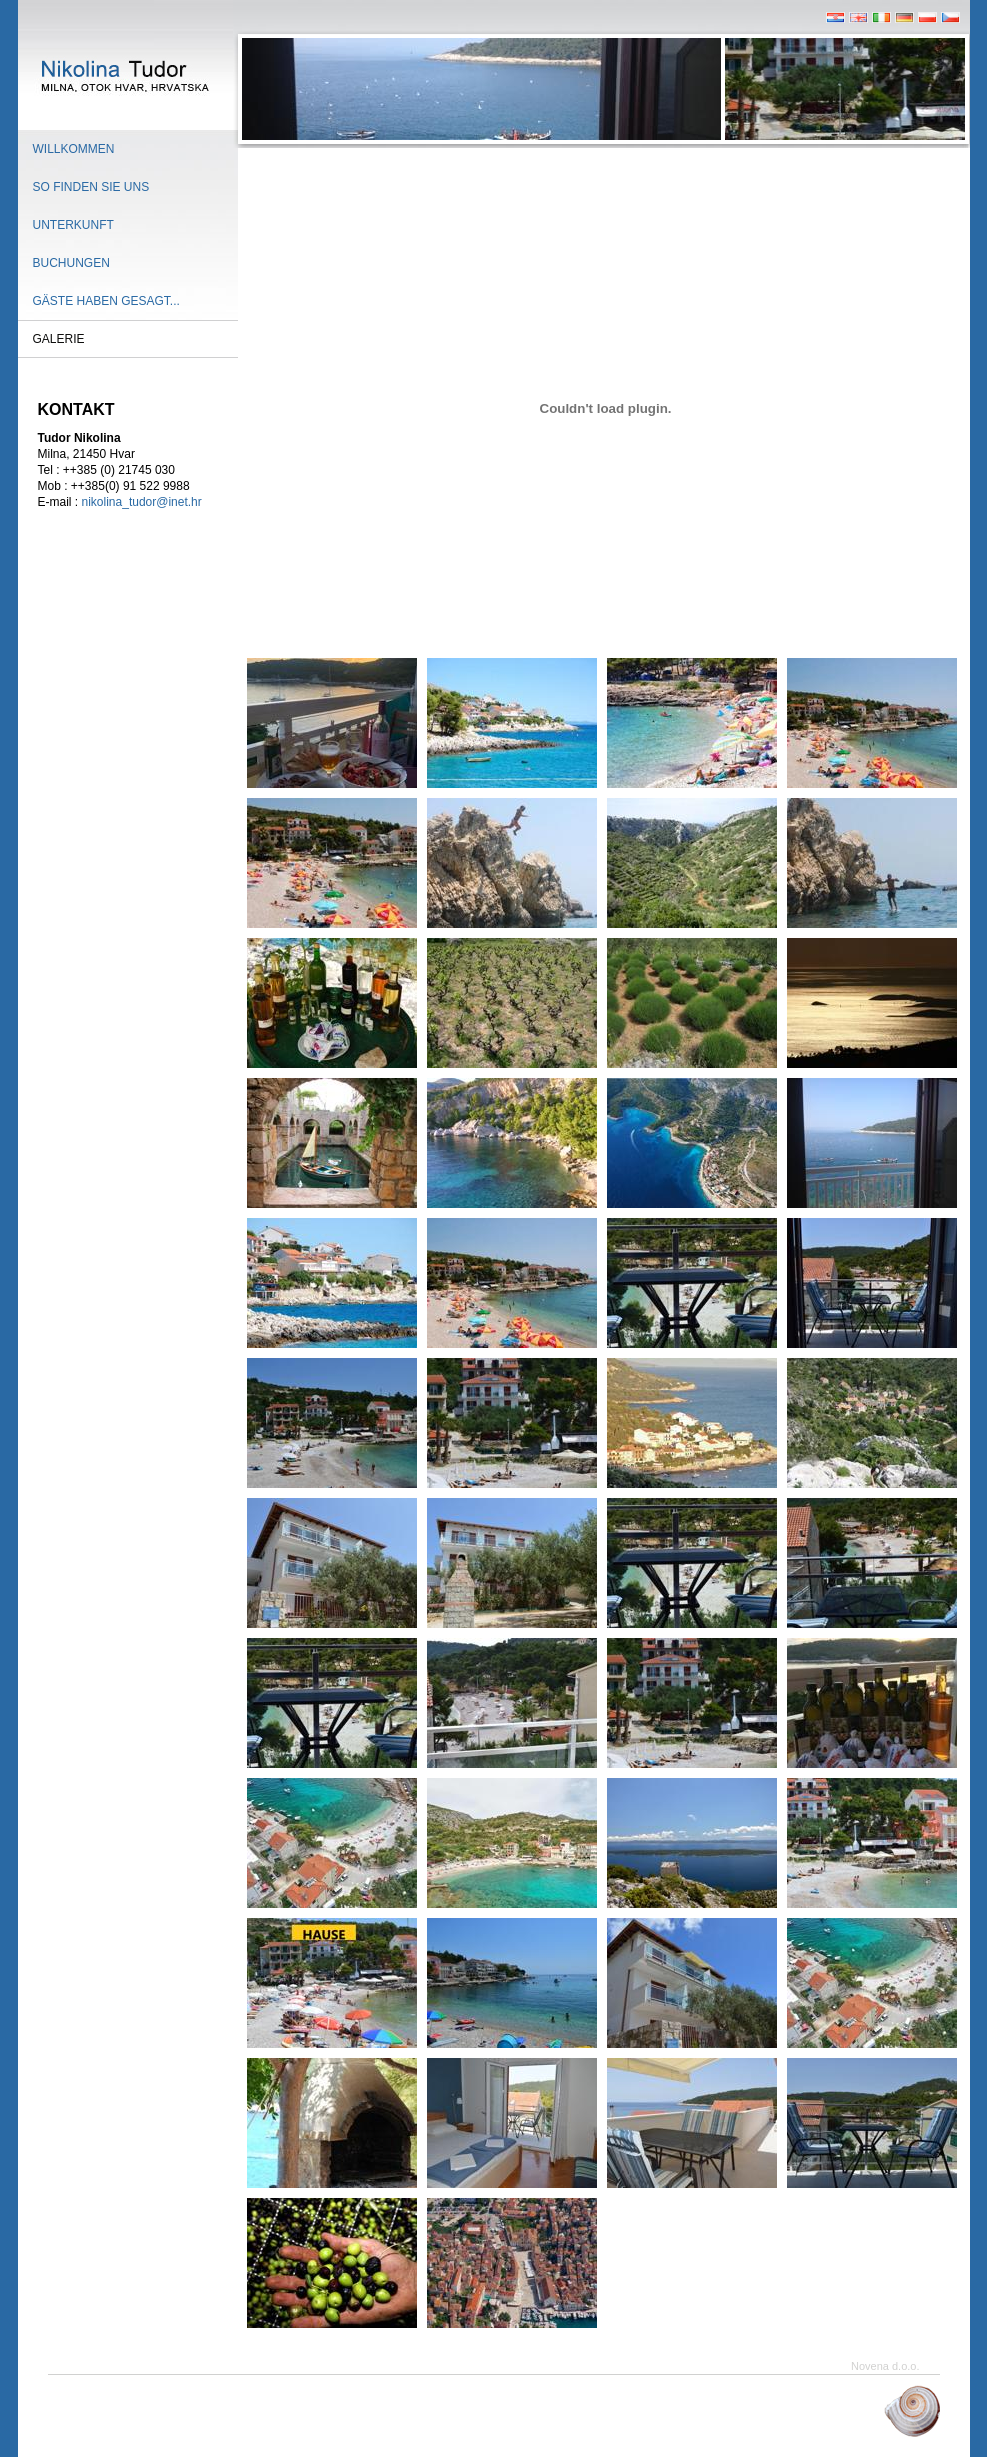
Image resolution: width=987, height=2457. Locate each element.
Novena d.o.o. (885, 2366)
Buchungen (71, 263)
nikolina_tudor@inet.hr (142, 502)
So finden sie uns (91, 187)
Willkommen (74, 149)
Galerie (59, 339)
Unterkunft (73, 225)
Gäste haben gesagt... (106, 301)
